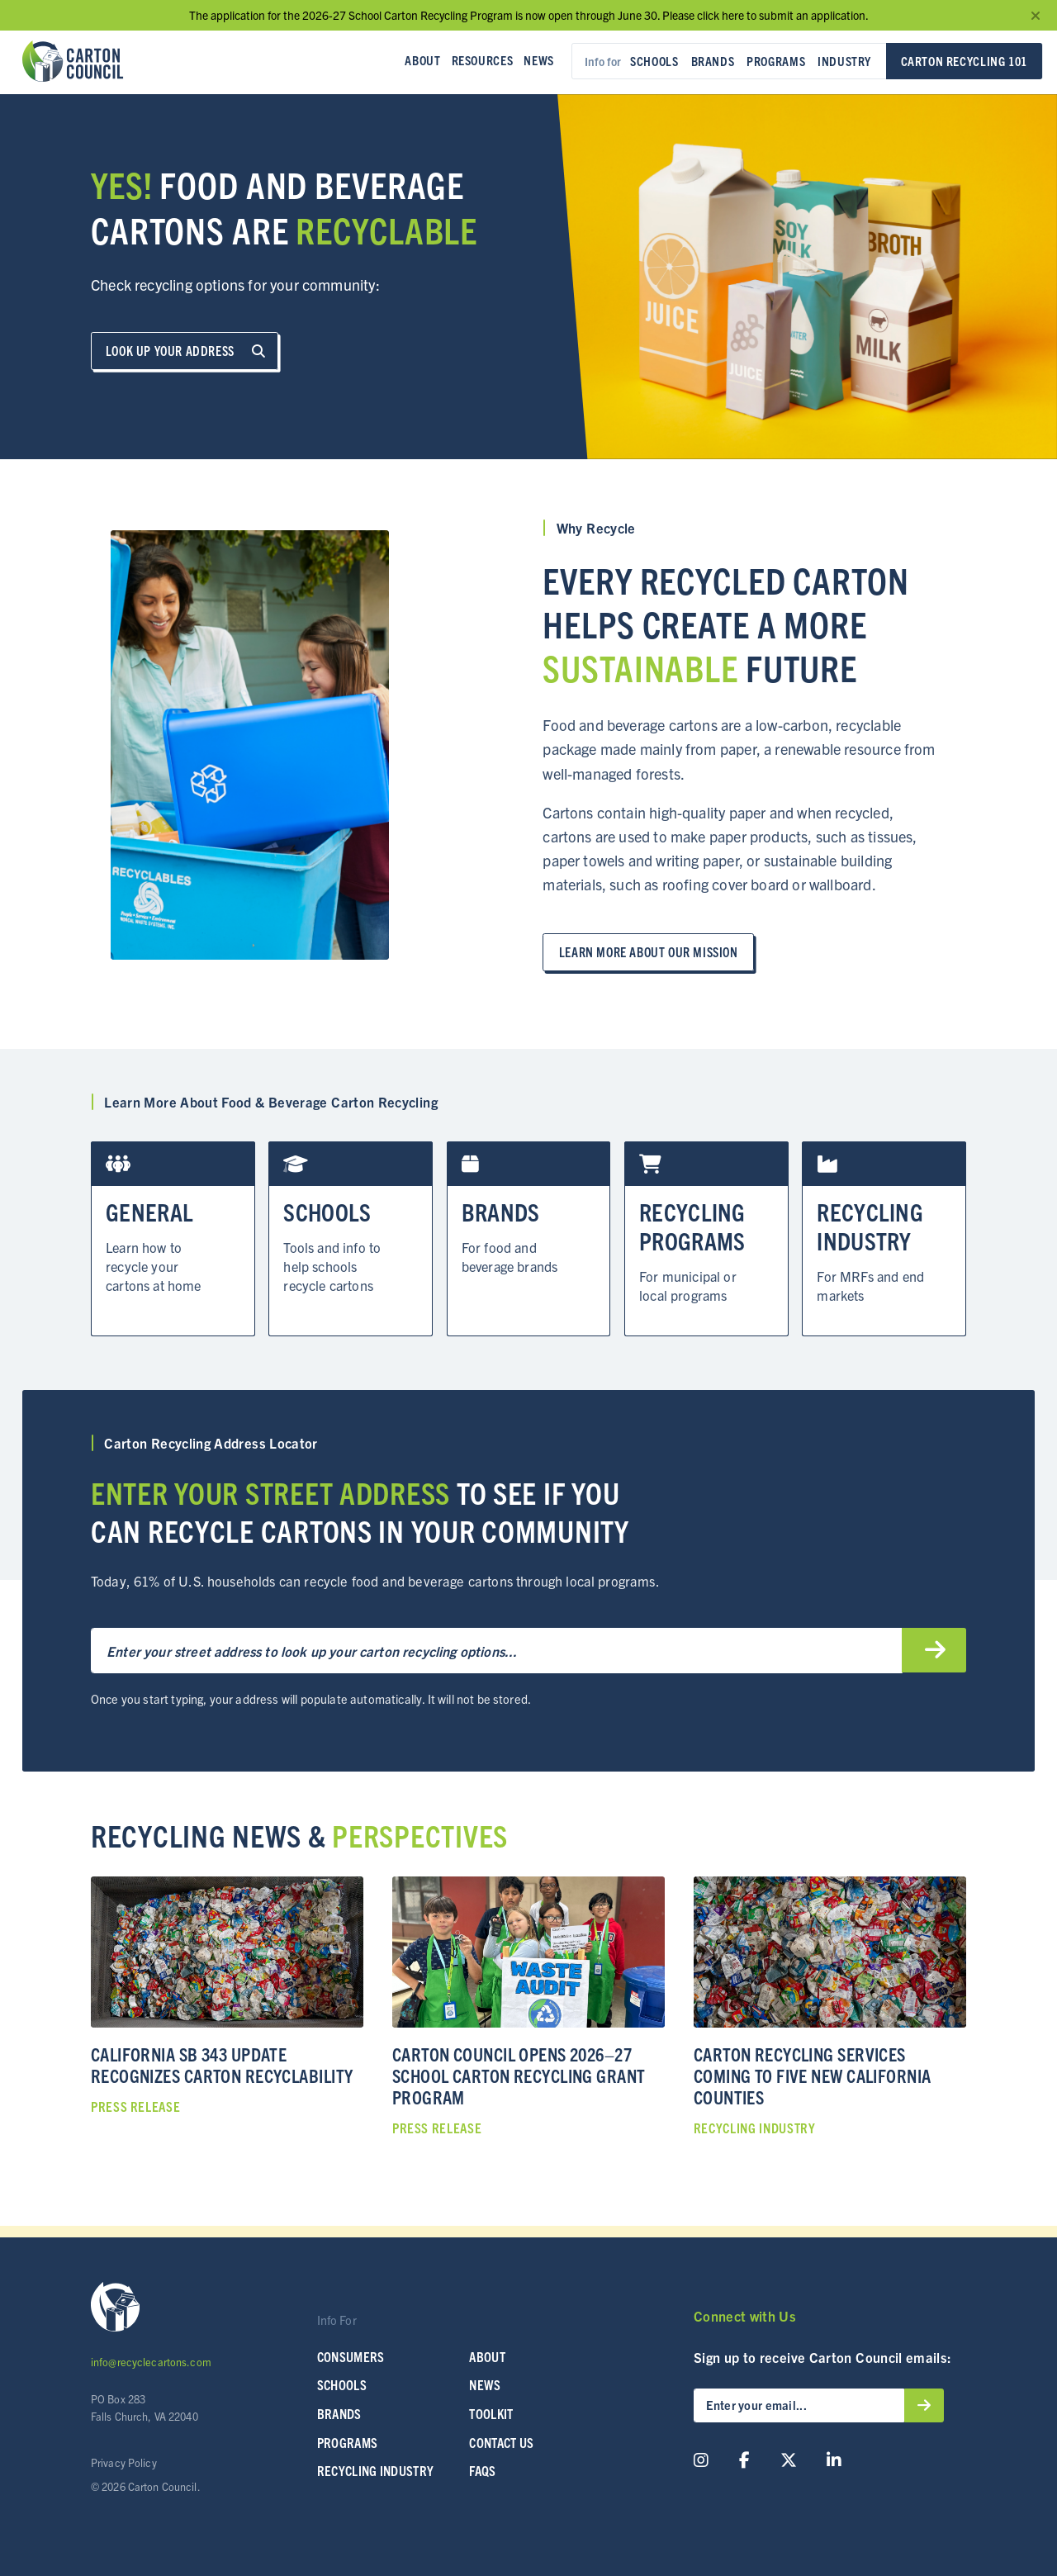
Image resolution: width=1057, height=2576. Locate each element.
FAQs (482, 2468)
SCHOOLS (342, 2382)
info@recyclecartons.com (151, 2359)
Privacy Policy (124, 2459)
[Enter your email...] (799, 2403)
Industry (844, 61)
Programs (776, 61)
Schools (654, 61)
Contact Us (501, 2439)
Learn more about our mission (648, 949)
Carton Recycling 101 (964, 61)
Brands (713, 61)
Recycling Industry (375, 2468)
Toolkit (491, 2411)
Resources (483, 60)
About (422, 60)
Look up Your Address (185, 350)
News (538, 60)
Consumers (351, 2353)
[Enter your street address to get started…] (496, 1648)
